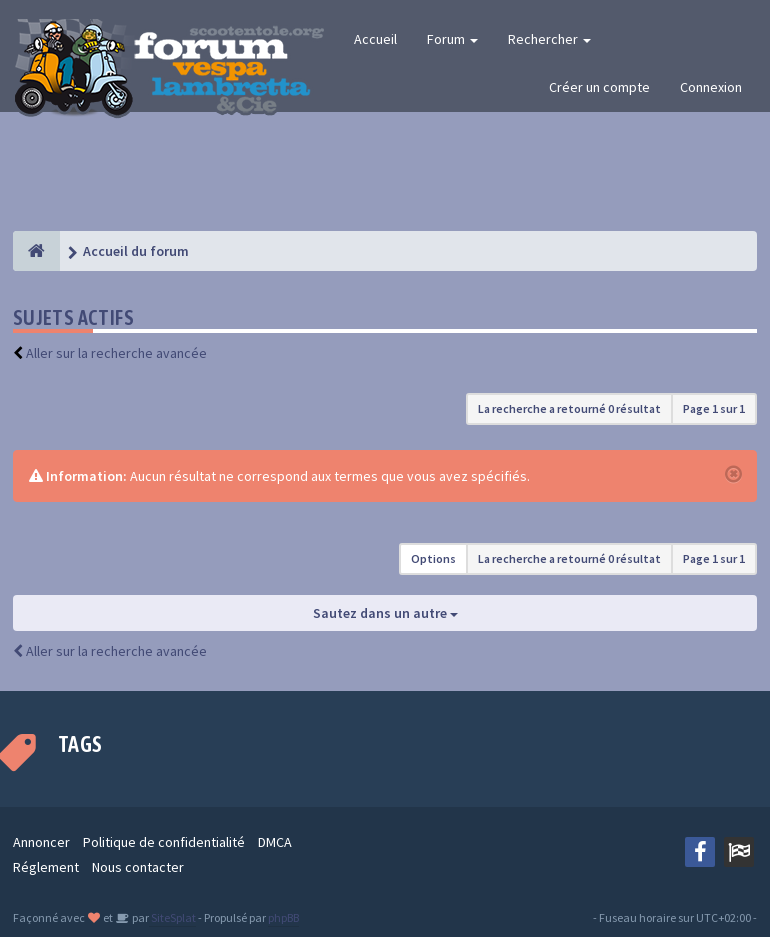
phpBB (283, 917)
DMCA (275, 842)
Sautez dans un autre (385, 613)
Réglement (46, 867)
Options (433, 558)
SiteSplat (172, 917)
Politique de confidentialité (164, 842)
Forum (452, 39)
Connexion (711, 87)
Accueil (375, 39)
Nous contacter (138, 867)
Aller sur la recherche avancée (116, 353)
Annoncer (41, 842)
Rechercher (549, 39)
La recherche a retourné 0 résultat (569, 408)
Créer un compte (599, 87)
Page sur (714, 408)
